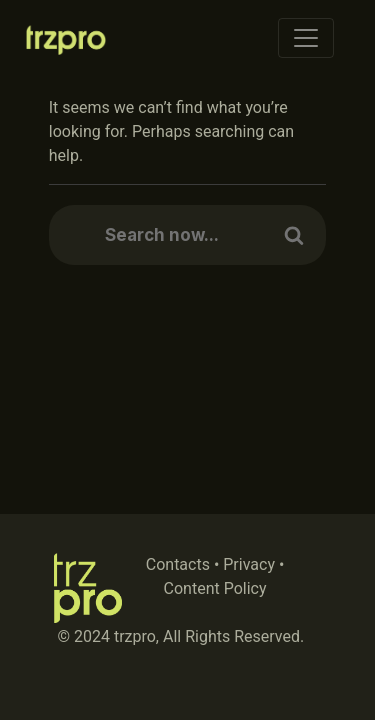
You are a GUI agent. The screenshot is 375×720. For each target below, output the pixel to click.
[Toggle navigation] (306, 38)
